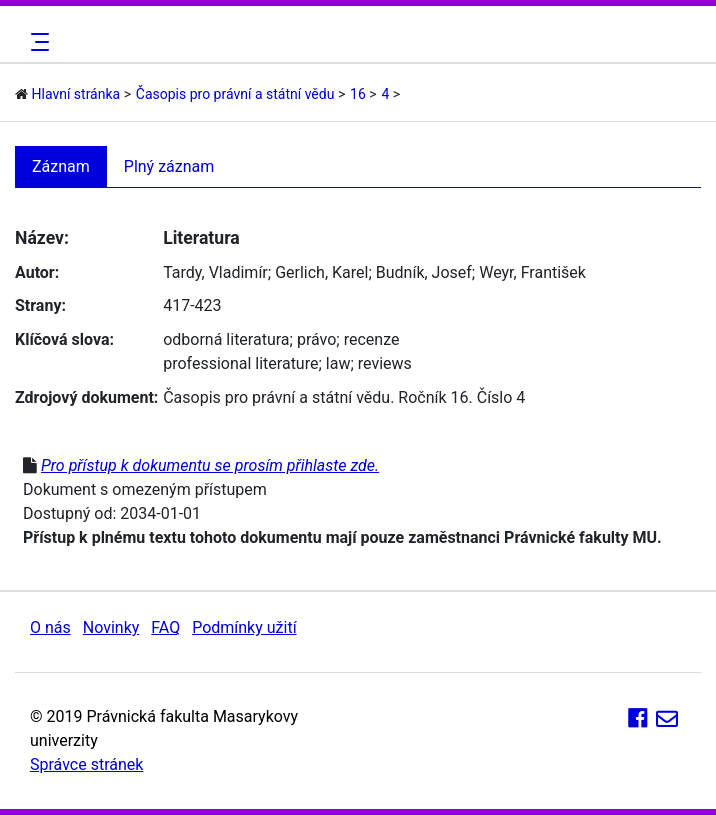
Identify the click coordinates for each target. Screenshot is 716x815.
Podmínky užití (244, 627)
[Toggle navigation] (37, 42)
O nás (50, 627)
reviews (385, 363)
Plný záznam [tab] (169, 166)
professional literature (240, 363)
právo (316, 339)
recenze (372, 339)
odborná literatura (226, 339)
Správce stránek (86, 764)
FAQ (165, 627)
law (338, 363)
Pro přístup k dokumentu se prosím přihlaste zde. (210, 465)
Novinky (111, 627)
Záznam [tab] (61, 166)
